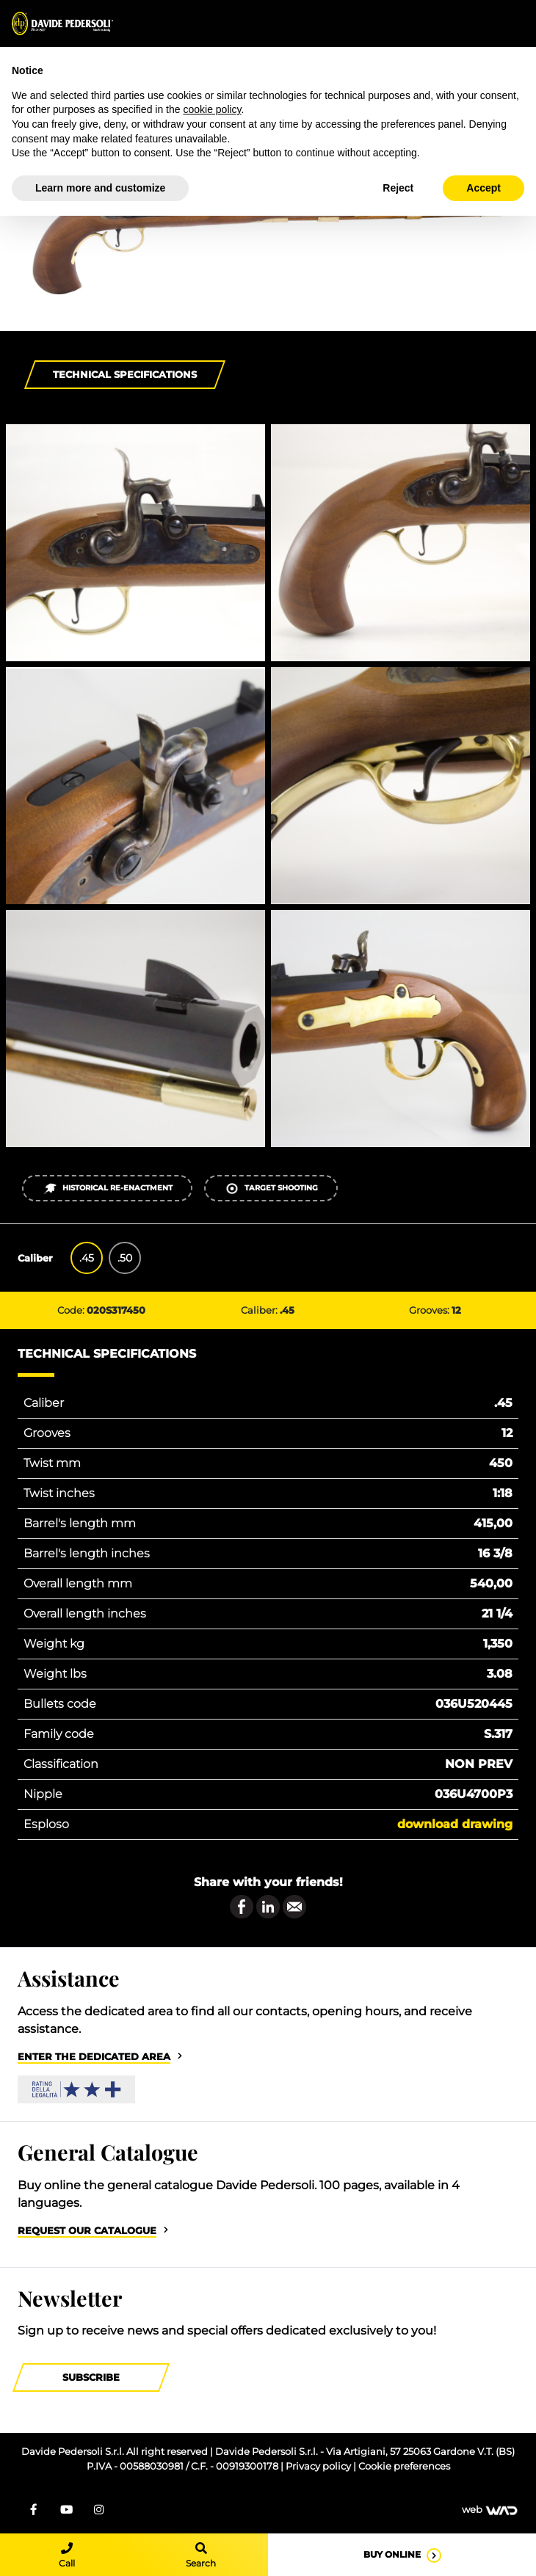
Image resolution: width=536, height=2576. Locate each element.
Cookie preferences (404, 2466)
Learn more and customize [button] (100, 188)
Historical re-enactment (108, 1188)
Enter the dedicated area (94, 2056)
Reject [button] (398, 188)
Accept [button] (483, 188)
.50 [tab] (124, 1258)
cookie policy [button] (212, 109)
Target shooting (271, 1188)
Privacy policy (319, 2466)
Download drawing (455, 1824)
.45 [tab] (86, 1258)
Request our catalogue (87, 2230)
